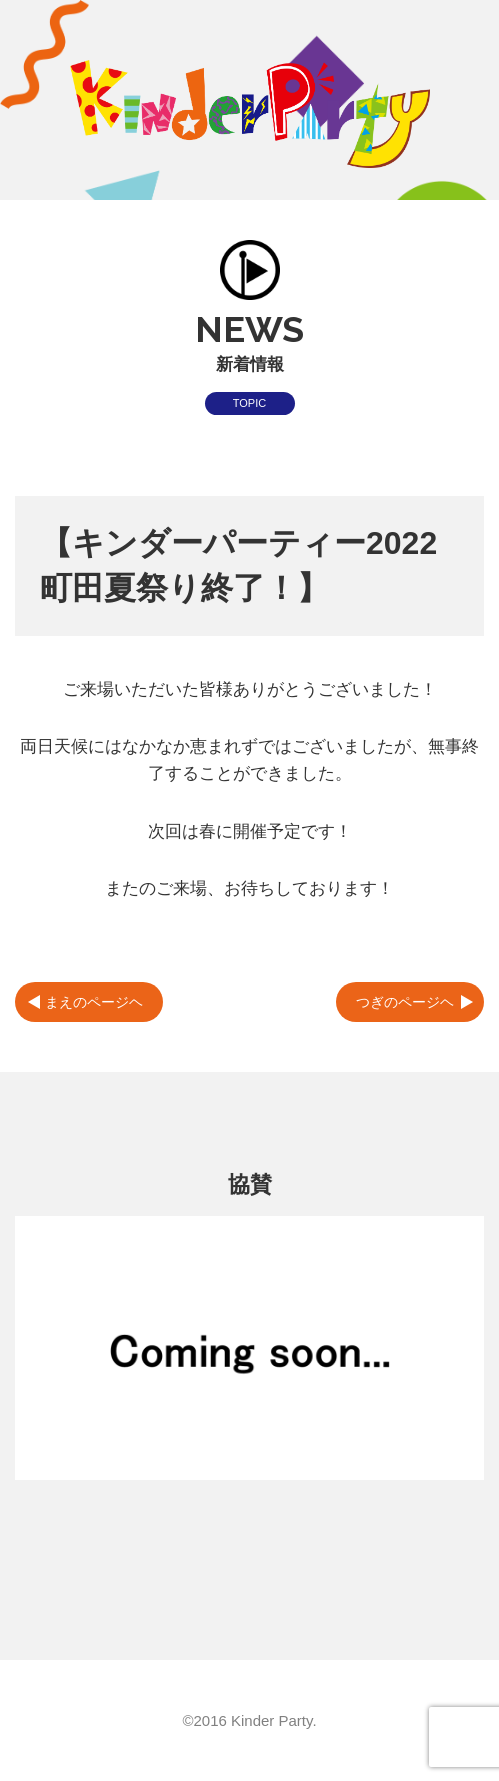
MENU (466, 32)
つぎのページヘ (405, 1002)
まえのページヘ (94, 1002)
